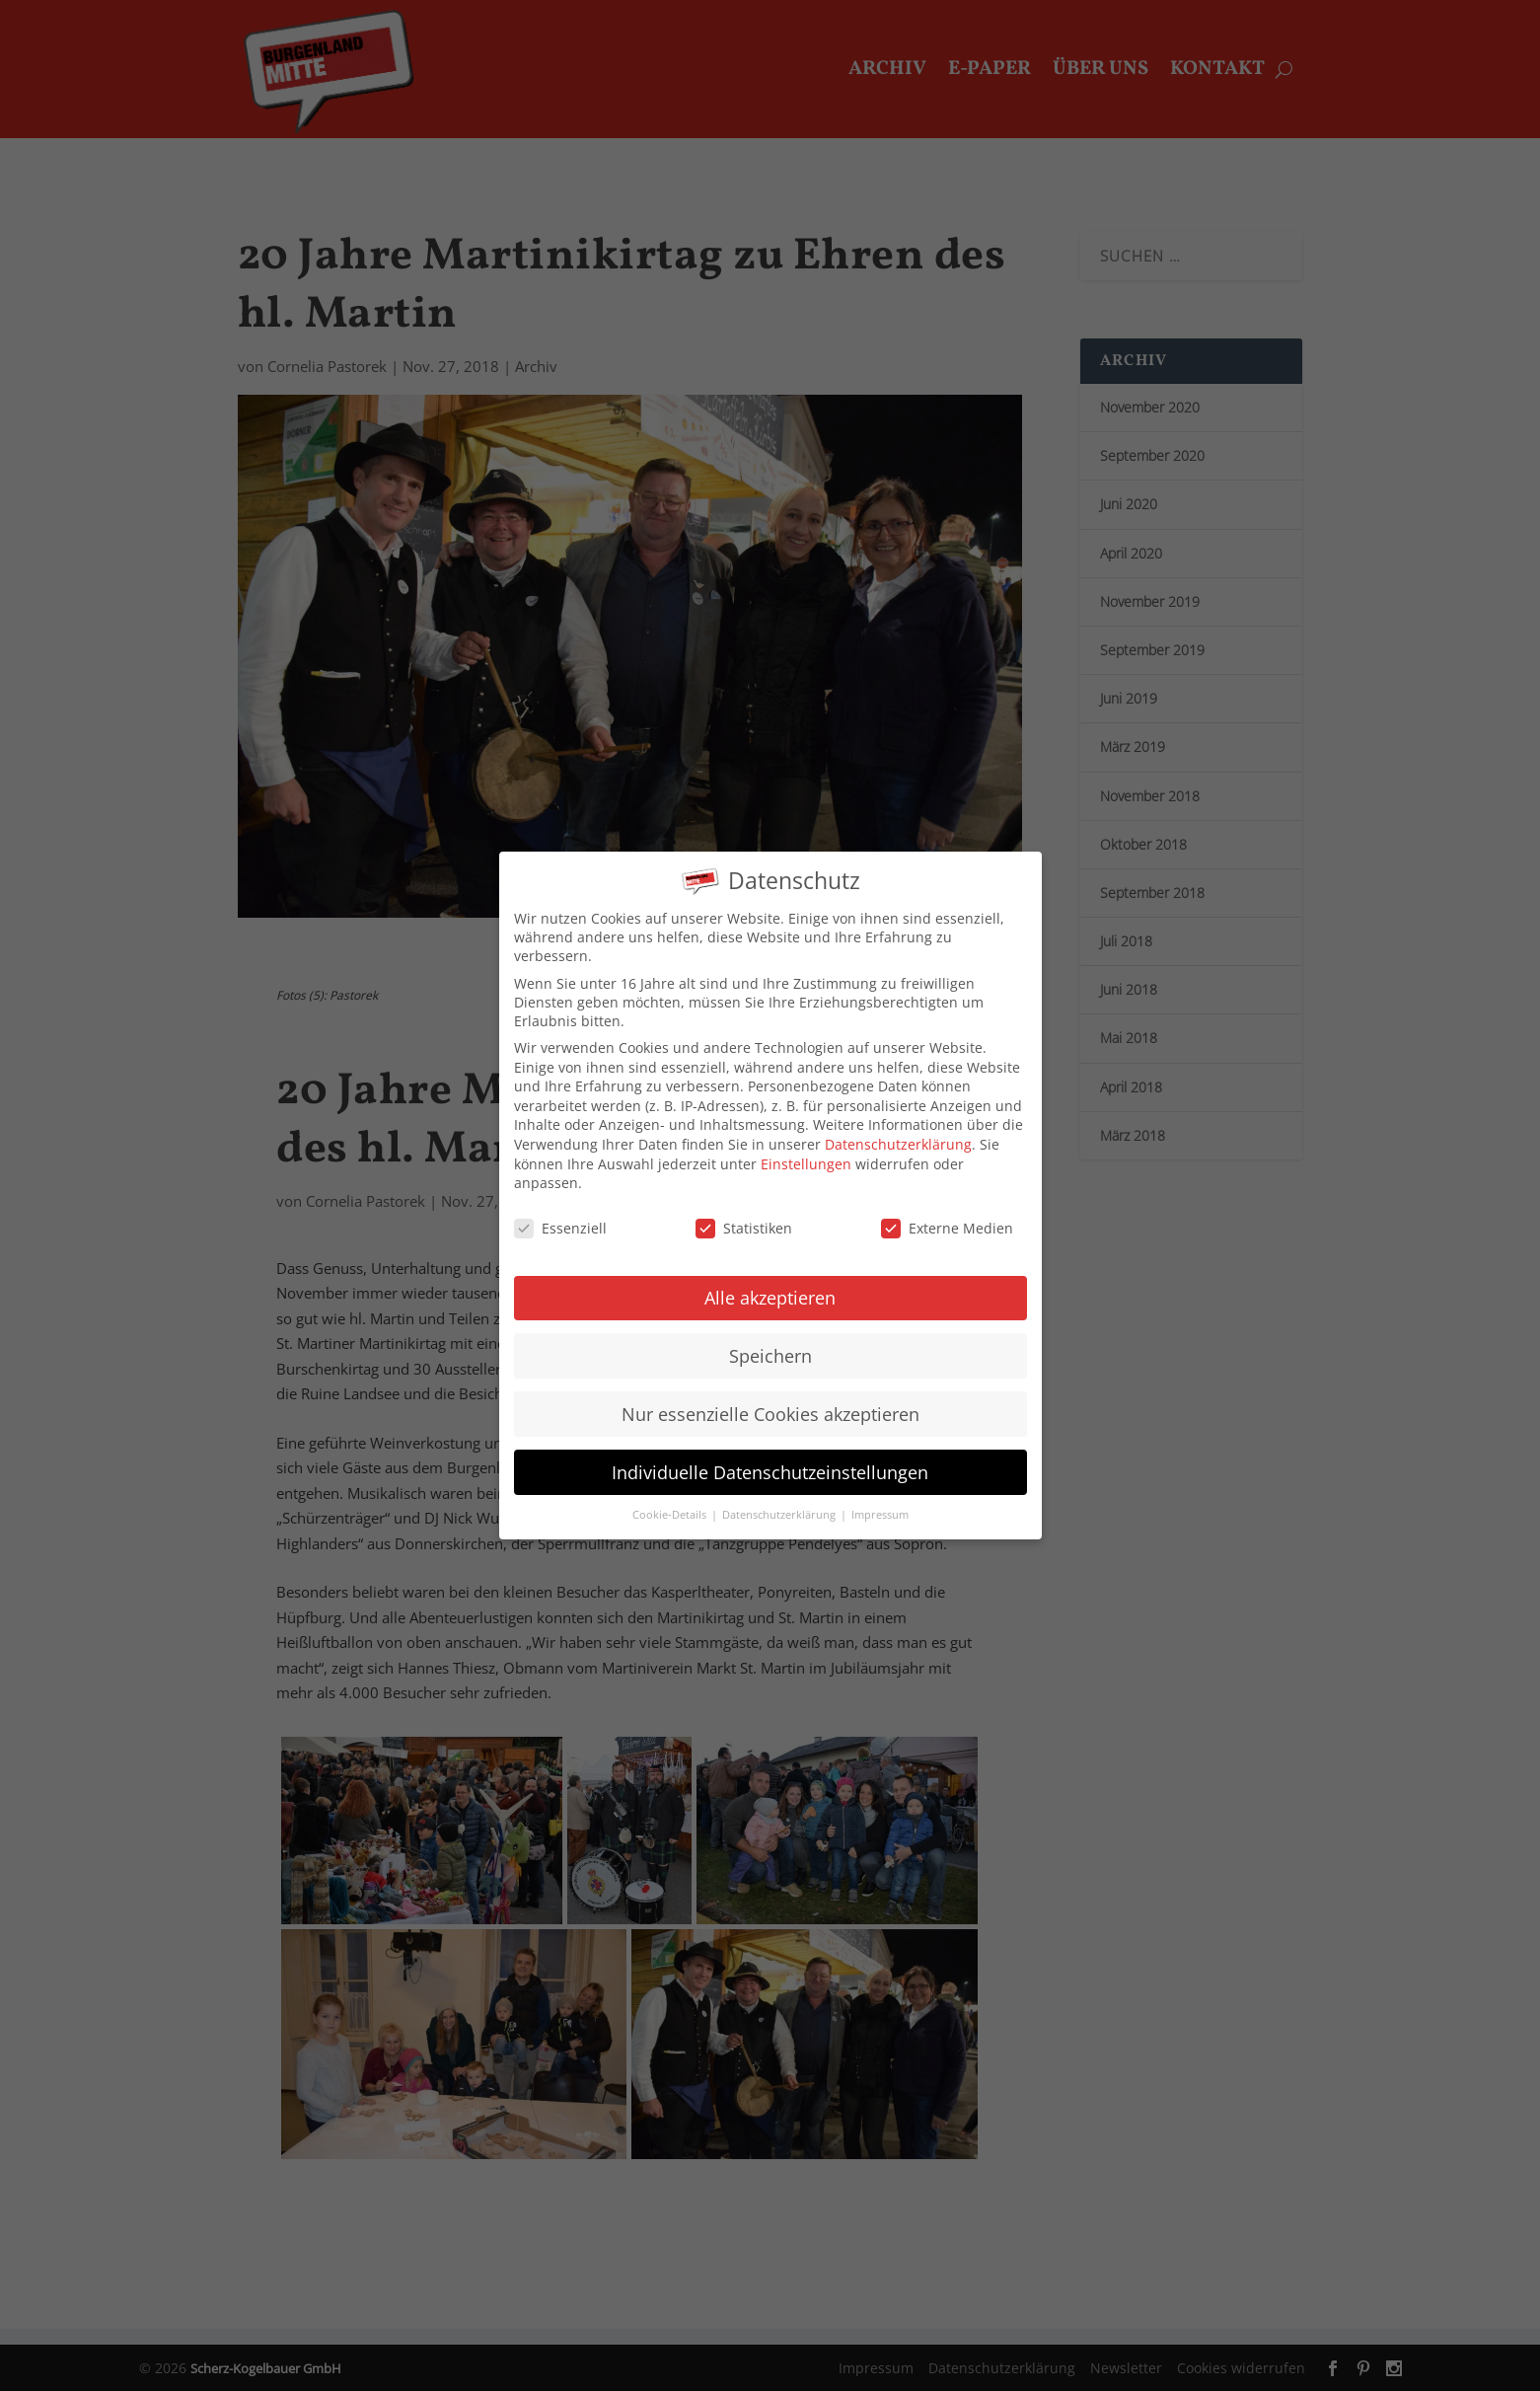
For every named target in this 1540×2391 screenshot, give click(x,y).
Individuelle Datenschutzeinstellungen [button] (770, 1451)
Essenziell (560, 1208)
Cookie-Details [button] (670, 1495)
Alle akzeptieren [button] (770, 1277)
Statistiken (744, 1208)
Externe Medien (947, 1208)
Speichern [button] (770, 1335)
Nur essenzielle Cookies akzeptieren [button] (770, 1393)
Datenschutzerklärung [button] (780, 1495)
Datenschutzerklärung (898, 1124)
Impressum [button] (880, 1495)
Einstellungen (806, 1143)
